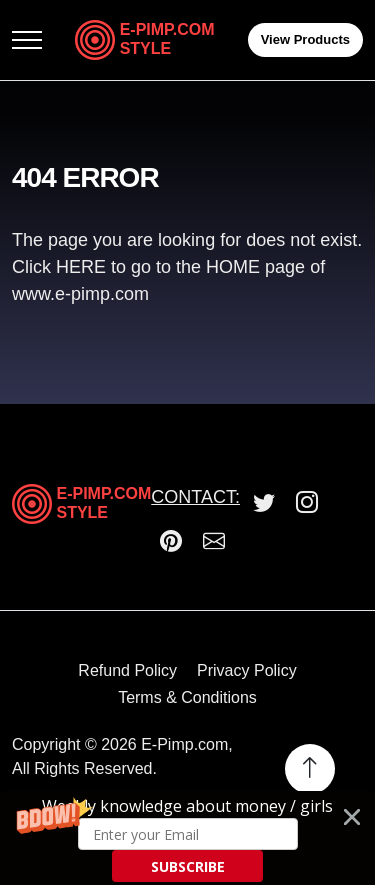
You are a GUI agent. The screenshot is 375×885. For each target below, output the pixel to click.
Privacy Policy (247, 670)
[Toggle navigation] (27, 40)
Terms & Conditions (187, 697)
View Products (305, 39)
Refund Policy (127, 670)
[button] (187, 838)
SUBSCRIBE (188, 866)
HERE (83, 267)
